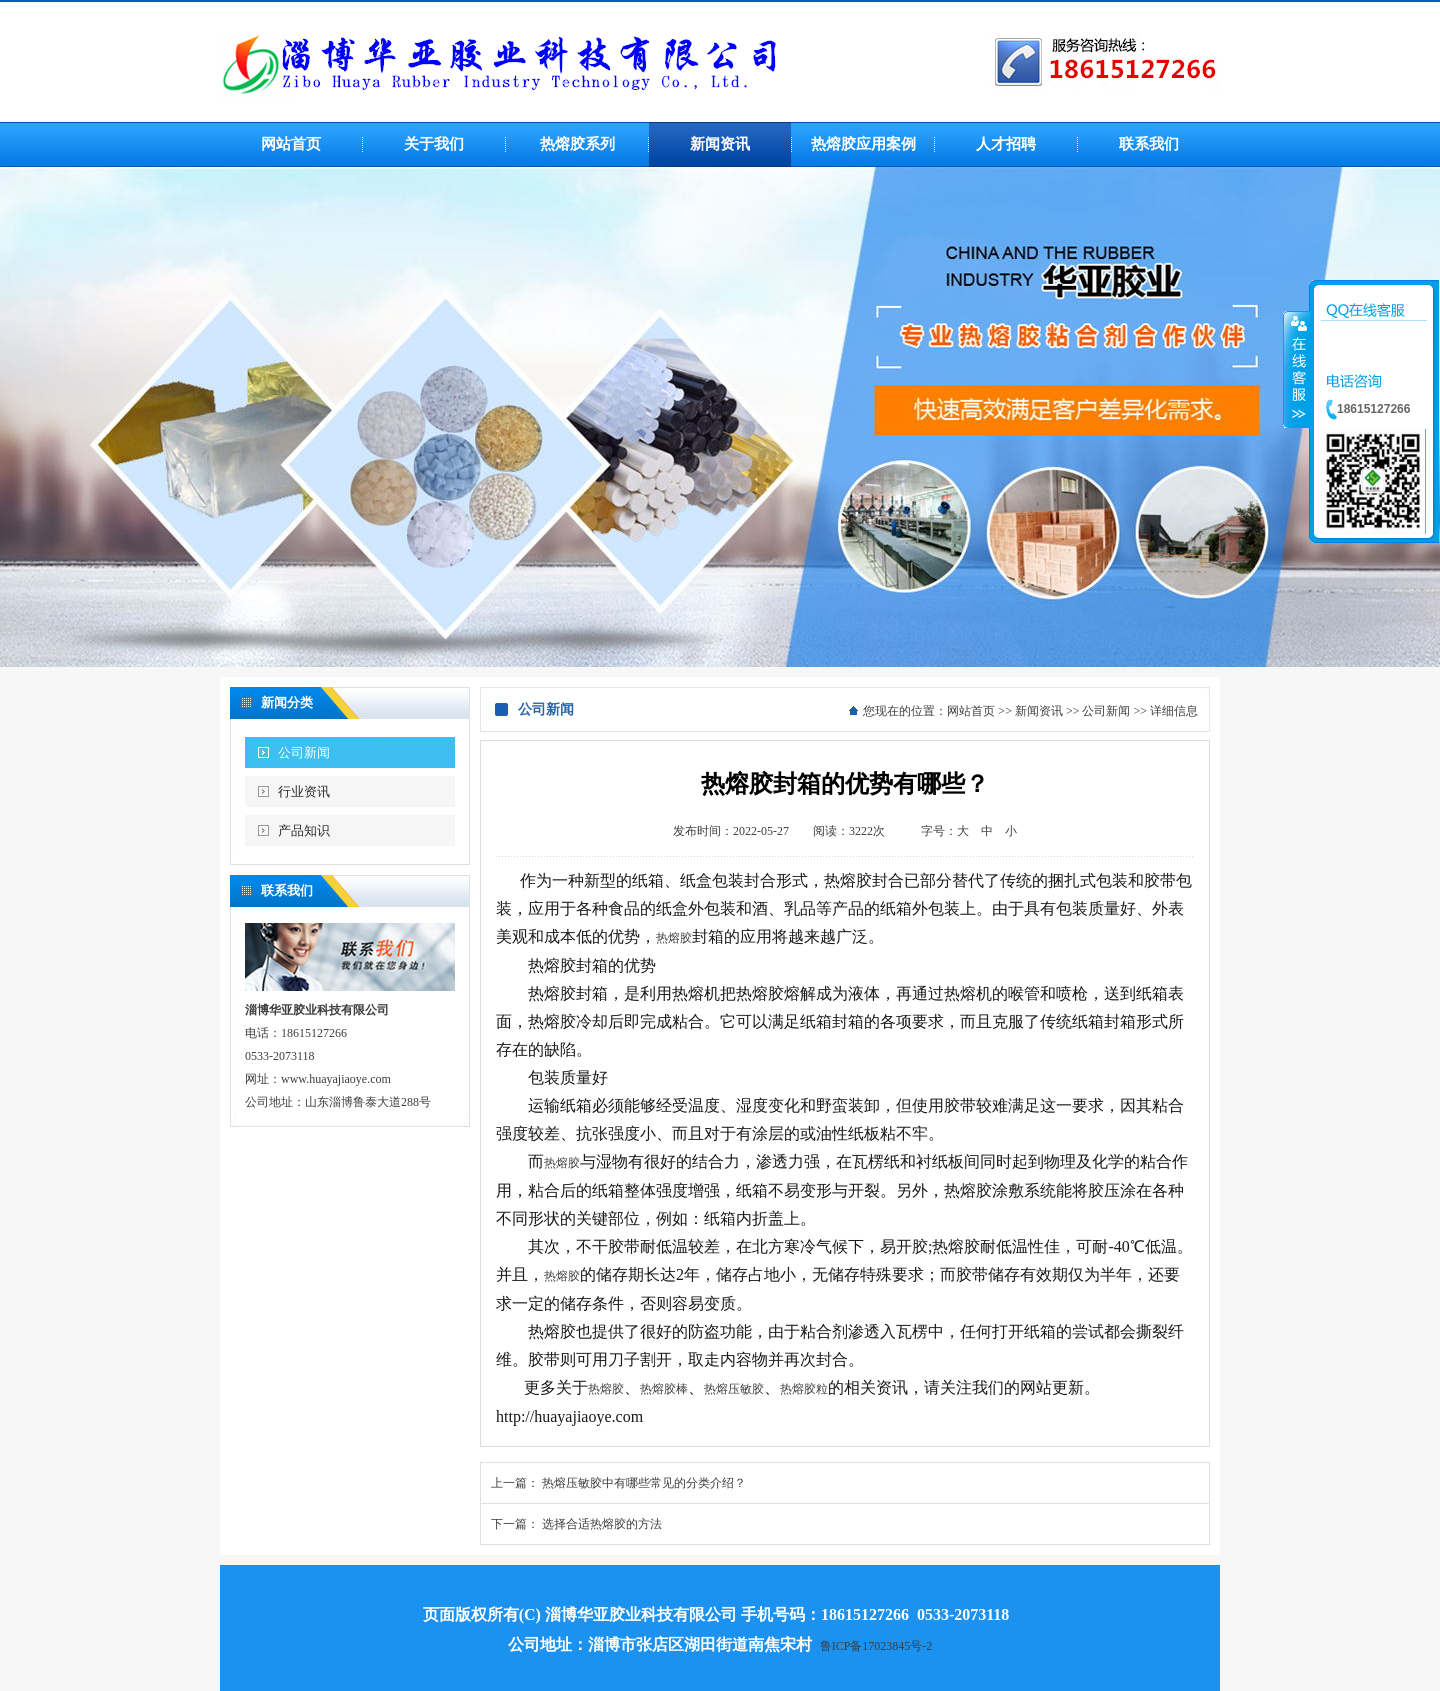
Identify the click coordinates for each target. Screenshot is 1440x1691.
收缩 (1297, 369)
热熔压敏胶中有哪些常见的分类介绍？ (644, 1483)
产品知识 (304, 830)
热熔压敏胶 (734, 1389)
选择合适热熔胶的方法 (602, 1524)
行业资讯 (304, 791)
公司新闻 (304, 752)
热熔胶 (674, 938)
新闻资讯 (1039, 711)
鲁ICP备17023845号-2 (876, 1646)
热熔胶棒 (664, 1389)
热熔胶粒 (804, 1389)
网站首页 (971, 711)
